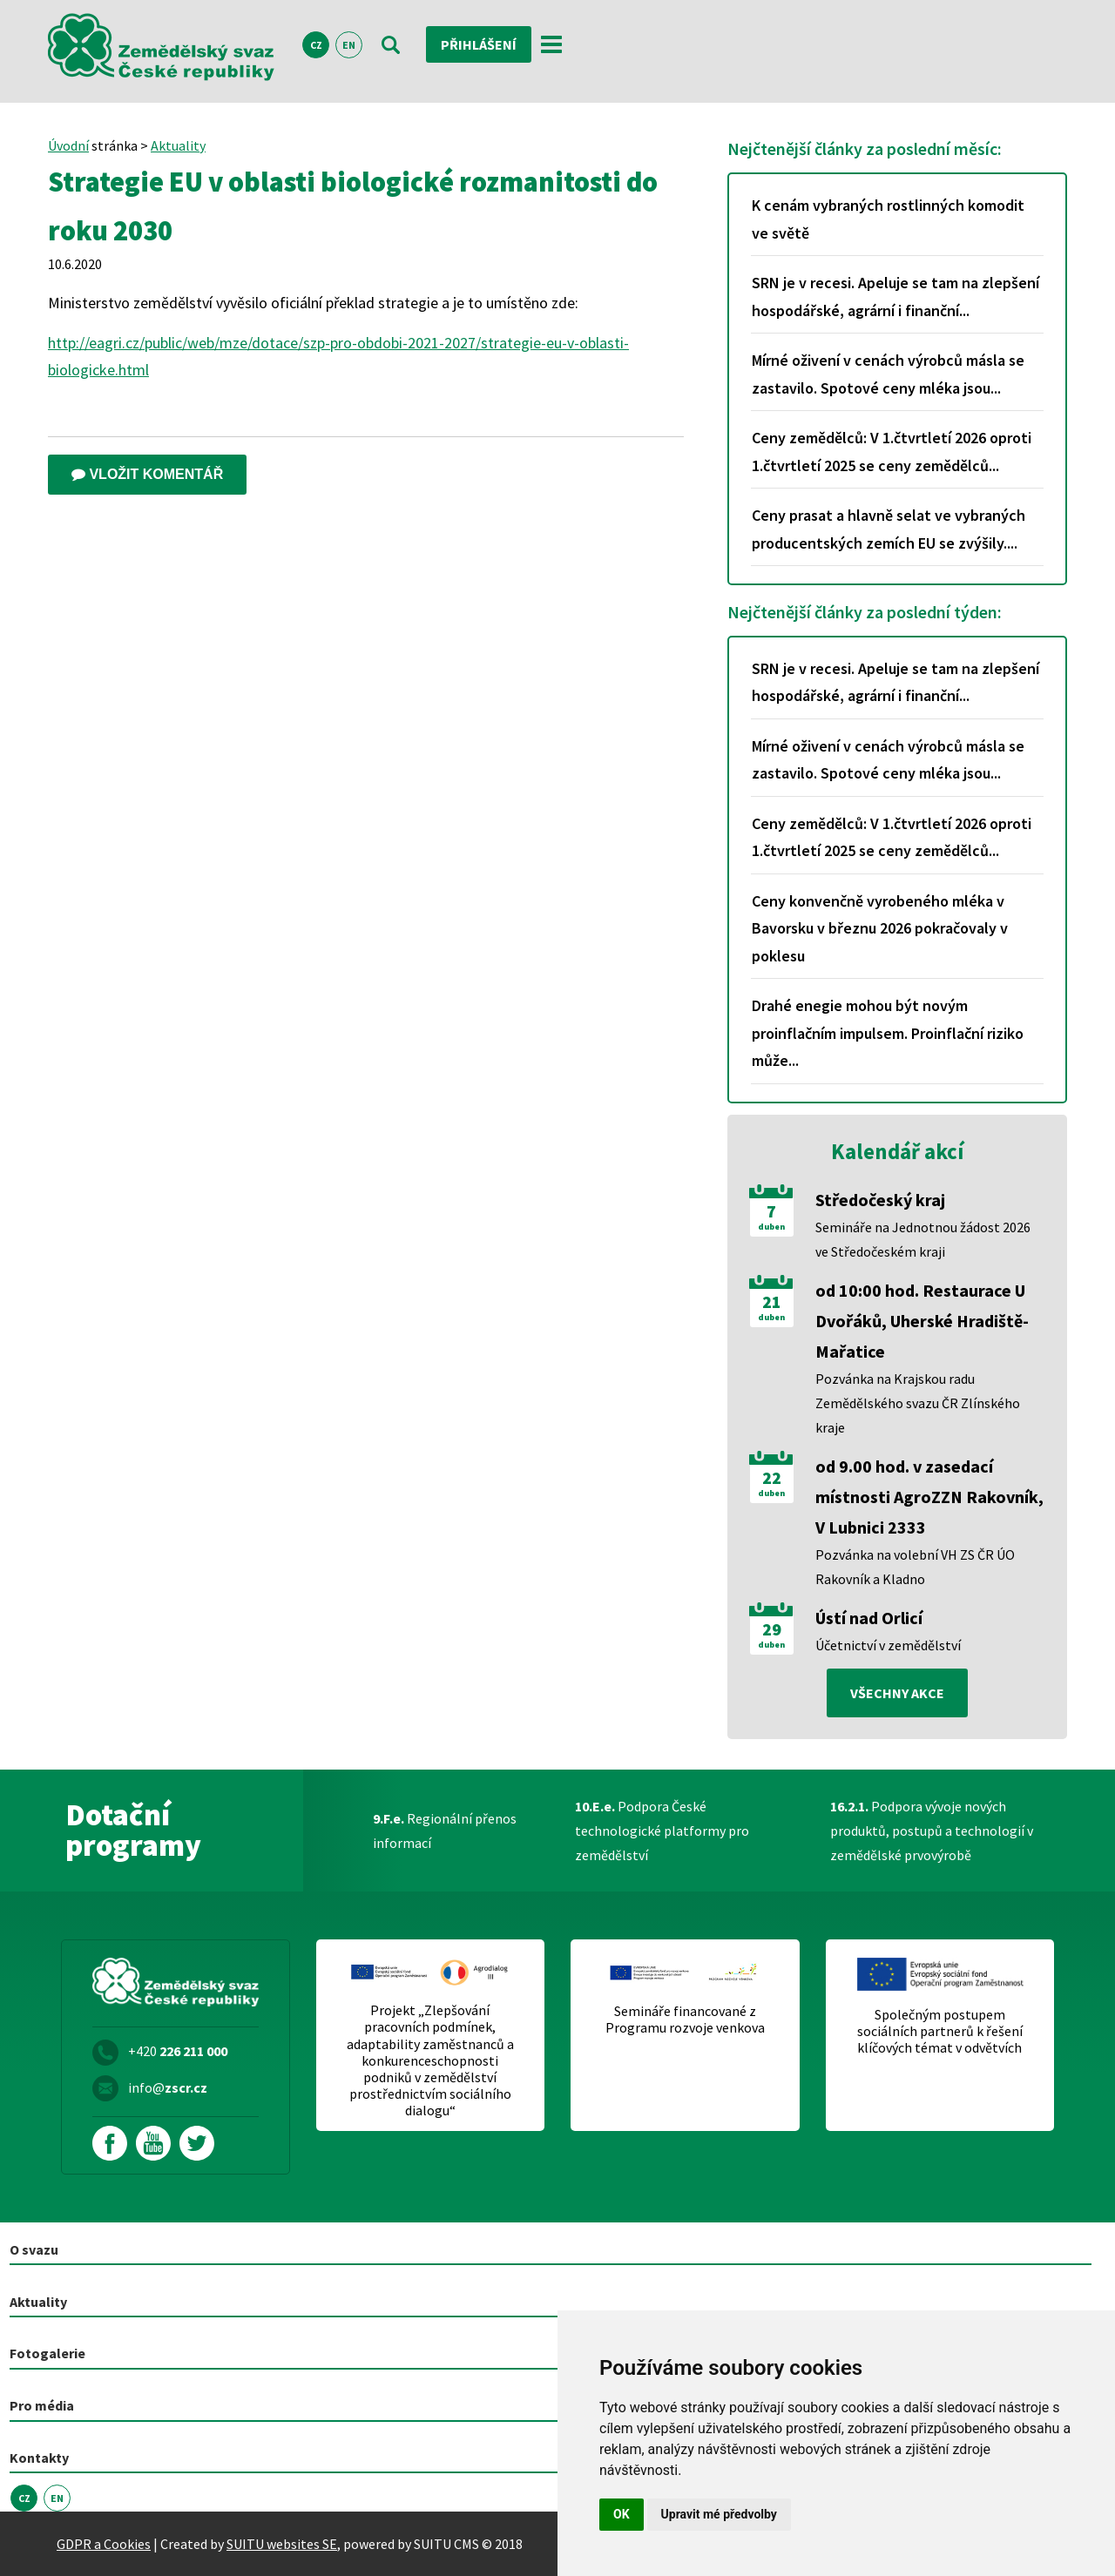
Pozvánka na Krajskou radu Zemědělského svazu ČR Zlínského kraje (917, 1403)
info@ (167, 2087)
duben (771, 1227)
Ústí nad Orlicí (868, 1618)
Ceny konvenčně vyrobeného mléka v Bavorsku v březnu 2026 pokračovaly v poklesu (880, 928)
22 (771, 1477)
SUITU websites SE (281, 2543)
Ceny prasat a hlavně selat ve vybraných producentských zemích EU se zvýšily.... (888, 529)
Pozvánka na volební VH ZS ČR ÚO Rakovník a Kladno (915, 1567)
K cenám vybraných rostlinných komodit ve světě (888, 219)
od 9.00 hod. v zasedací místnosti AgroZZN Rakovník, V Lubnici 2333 (929, 1496)
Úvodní (68, 145)
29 (771, 1629)
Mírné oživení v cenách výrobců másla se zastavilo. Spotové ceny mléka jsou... (888, 374)
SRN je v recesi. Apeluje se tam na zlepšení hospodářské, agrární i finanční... (895, 296)
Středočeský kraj (880, 1199)
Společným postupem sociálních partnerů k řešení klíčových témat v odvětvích (940, 2031)
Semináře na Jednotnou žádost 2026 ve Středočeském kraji (923, 1239)
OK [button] (621, 2514)
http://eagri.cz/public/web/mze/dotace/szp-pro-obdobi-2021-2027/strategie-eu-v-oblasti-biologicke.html (338, 357)
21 (771, 1301)
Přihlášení (479, 44)
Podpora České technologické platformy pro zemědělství (662, 1830)
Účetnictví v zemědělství (888, 1645)
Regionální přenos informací (445, 1830)
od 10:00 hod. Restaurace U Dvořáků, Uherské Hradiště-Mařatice (922, 1320)
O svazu (34, 2249)
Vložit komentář (147, 474)
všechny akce (897, 1693)
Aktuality (178, 145)
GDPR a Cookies (104, 2543)
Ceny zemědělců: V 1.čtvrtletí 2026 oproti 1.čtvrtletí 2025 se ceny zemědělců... (891, 451)
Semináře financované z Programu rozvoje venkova (685, 2019)
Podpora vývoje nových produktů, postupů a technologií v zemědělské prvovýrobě (931, 1830)
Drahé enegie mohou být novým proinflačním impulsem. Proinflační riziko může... (888, 1032)
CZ (316, 44)
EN (348, 44)
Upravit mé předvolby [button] (719, 2514)
